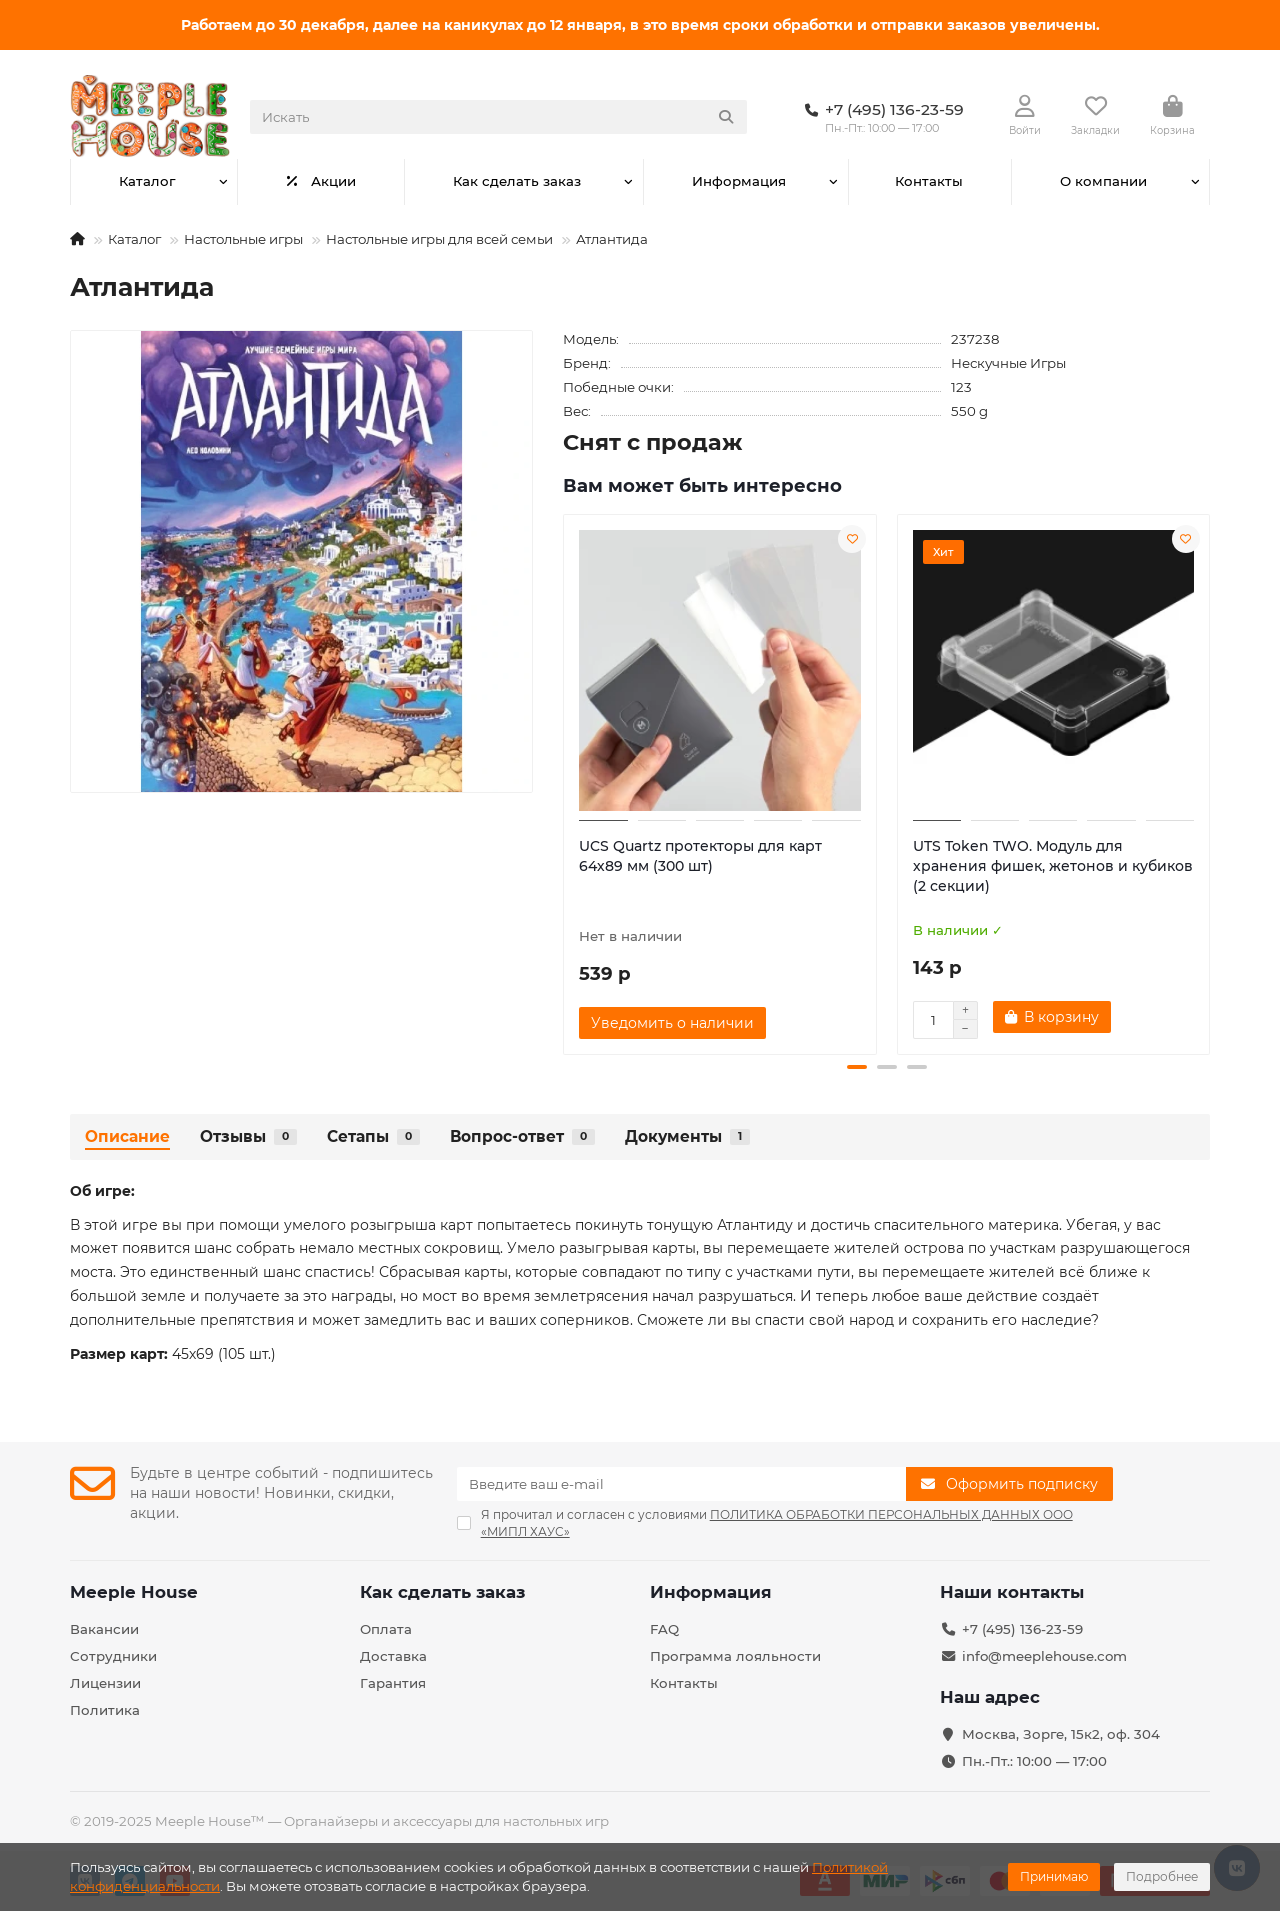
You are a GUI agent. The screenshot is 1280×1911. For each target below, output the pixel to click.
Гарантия (393, 1683)
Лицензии (105, 1683)
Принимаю (1054, 1876)
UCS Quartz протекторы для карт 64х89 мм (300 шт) (700, 856)
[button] (857, 1067)
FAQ (664, 1629)
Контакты (929, 181)
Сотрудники (113, 1656)
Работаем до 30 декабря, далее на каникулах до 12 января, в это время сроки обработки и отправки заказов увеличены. (640, 25)
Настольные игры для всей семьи (439, 239)
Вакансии (104, 1629)
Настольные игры (243, 239)
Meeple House (134, 1592)
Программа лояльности (735, 1656)
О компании (1103, 181)
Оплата (386, 1629)
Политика (105, 1710)
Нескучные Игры (1008, 363)
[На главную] (77, 239)
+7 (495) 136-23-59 (1022, 1629)
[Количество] (933, 1020)
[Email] (682, 1484)
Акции (321, 181)
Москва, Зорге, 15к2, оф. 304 (1061, 1734)
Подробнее (1162, 1876)
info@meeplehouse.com (1044, 1656)
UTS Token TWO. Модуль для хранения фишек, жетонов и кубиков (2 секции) (1053, 866)
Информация (739, 181)
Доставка (393, 1656)
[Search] (498, 117)
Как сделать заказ (517, 181)
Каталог (147, 181)
